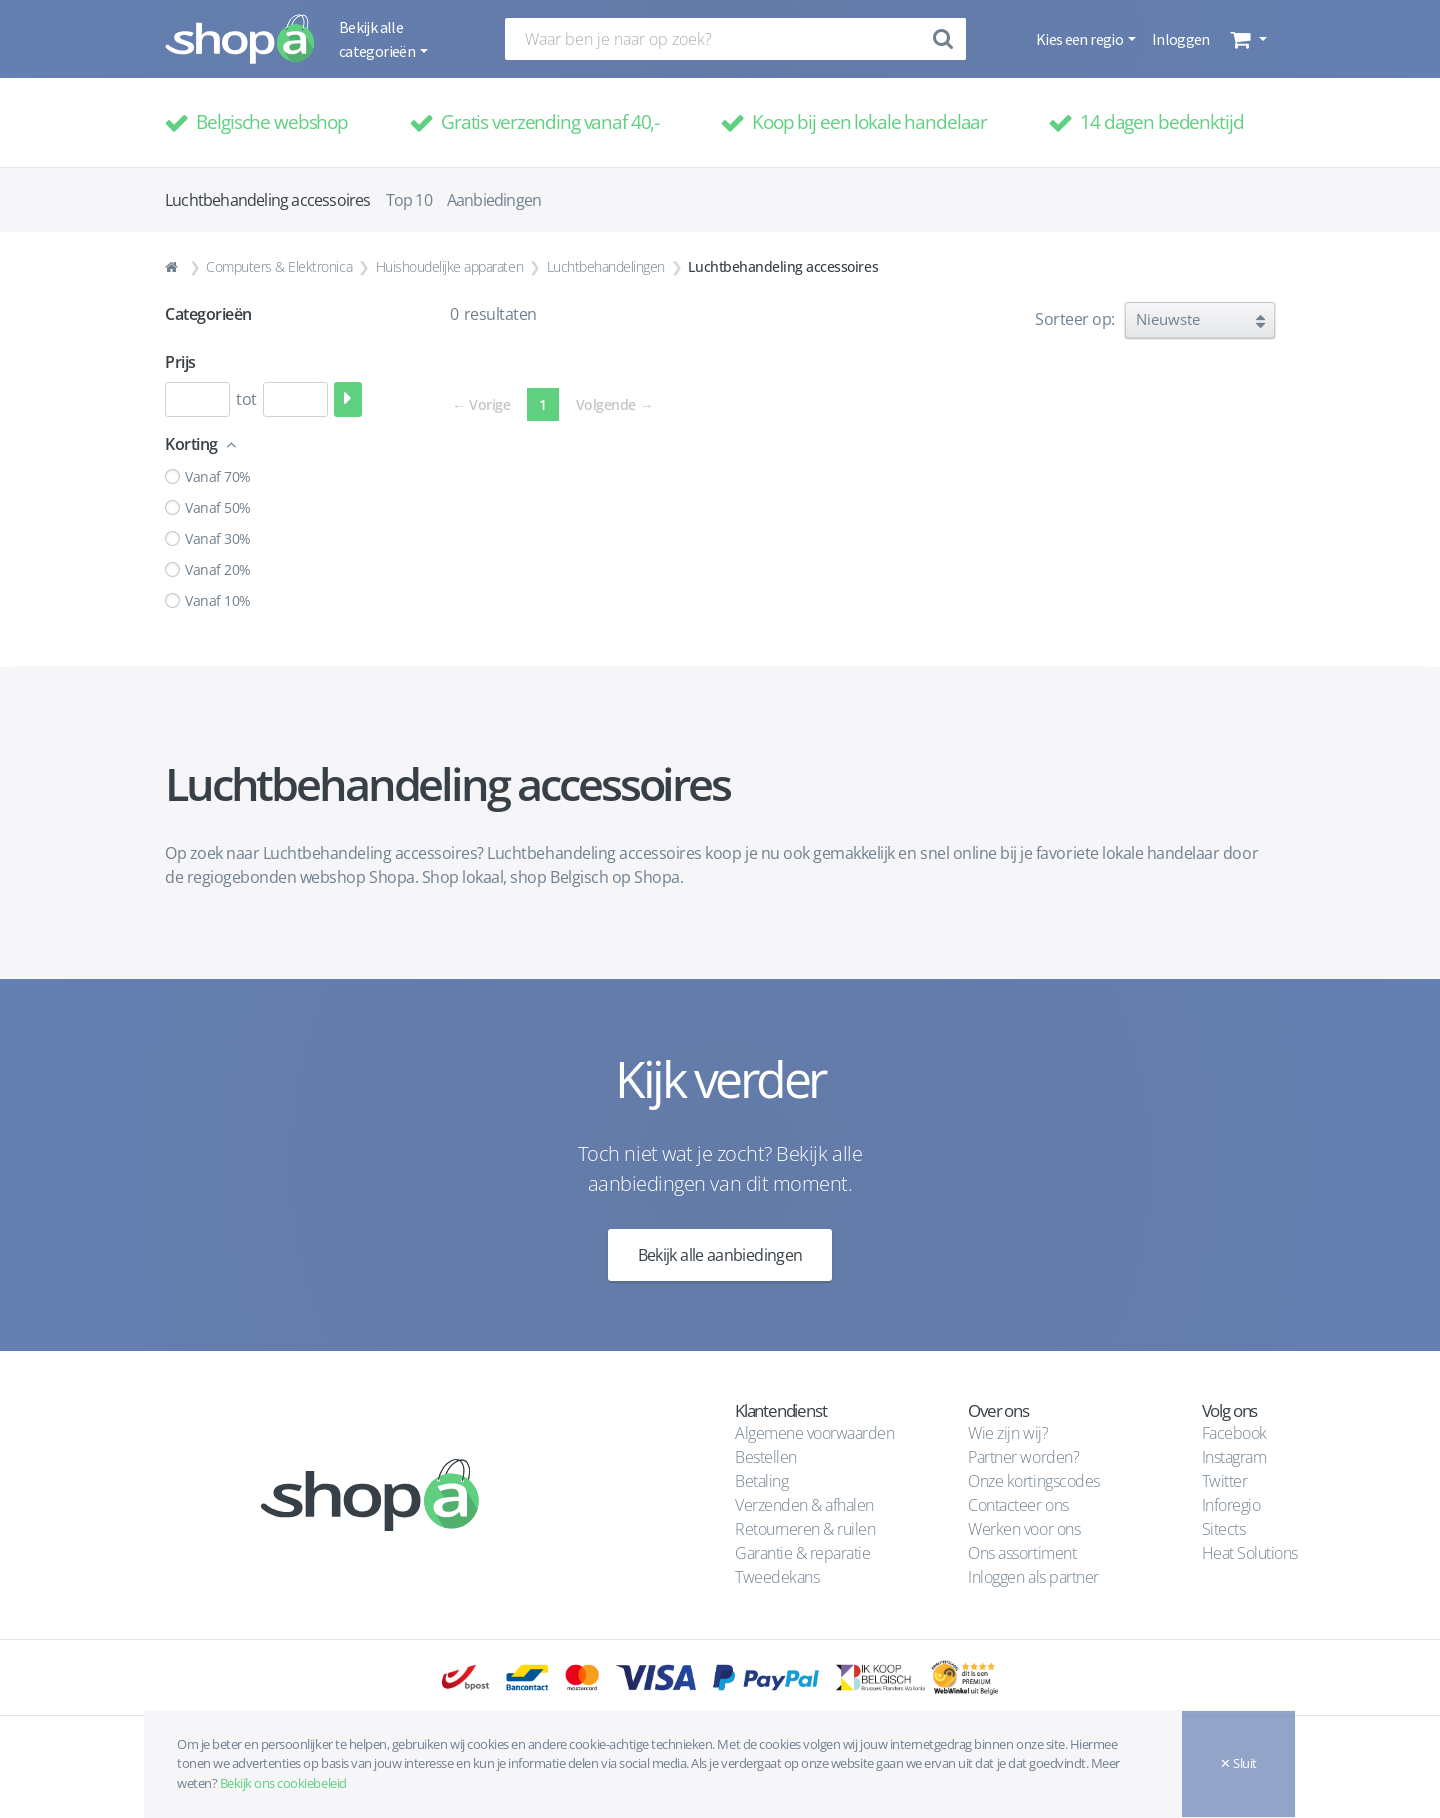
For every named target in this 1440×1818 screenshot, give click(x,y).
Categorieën (208, 314)
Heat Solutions (1252, 1553)
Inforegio (1233, 1505)
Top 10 (409, 200)
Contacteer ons (1018, 1505)
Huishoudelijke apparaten (449, 266)
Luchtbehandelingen (606, 266)
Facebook (1234, 1433)
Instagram (1234, 1457)
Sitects (1225, 1529)
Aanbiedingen (494, 200)
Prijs (180, 362)
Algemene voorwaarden (814, 1433)
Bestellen (766, 1457)
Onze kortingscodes (1033, 1481)
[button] (1246, 39)
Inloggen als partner (1033, 1577)
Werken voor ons (1024, 1529)
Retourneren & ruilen (805, 1529)
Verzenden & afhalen (804, 1505)
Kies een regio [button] (1080, 39)
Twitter (1225, 1481)
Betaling (761, 1481)
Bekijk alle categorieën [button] (378, 39)
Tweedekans (777, 1577)
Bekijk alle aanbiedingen (720, 1255)
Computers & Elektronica (279, 266)
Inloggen (1181, 39)
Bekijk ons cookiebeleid (283, 1783)
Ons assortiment (1022, 1553)
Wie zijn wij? (1008, 1433)
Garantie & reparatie (802, 1553)
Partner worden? (1023, 1457)
